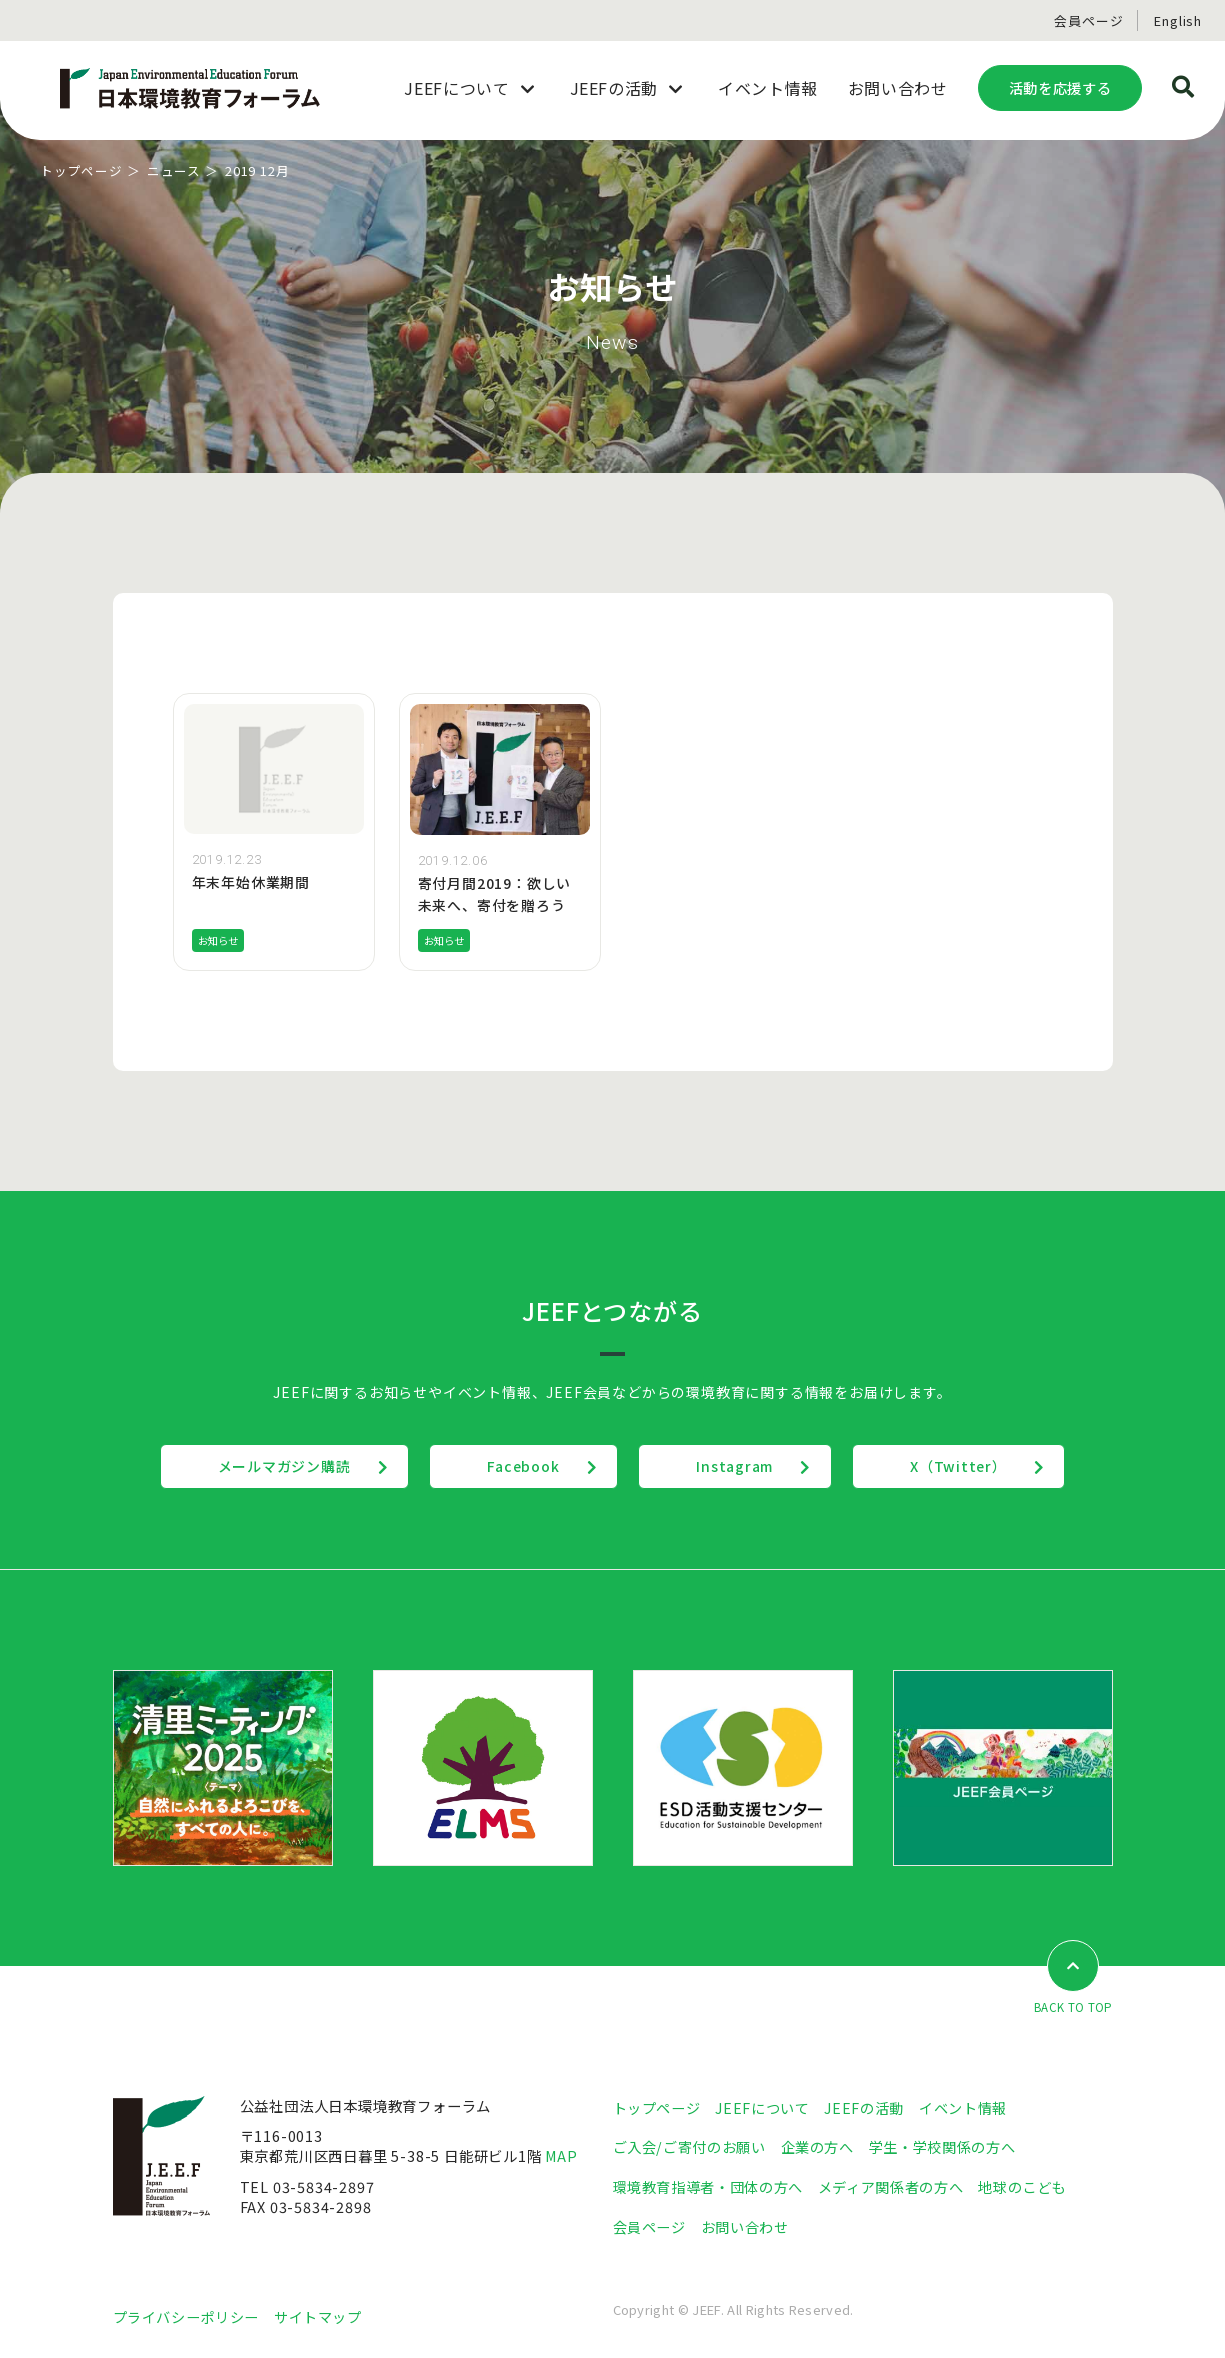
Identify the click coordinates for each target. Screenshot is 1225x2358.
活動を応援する (1060, 87)
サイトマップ (318, 2314)
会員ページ (1088, 20)
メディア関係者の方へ (890, 2184)
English (1178, 20)
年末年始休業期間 (251, 882)
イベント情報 (963, 2106)
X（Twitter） (966, 1465)
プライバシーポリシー (186, 2314)
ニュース (174, 170)
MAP (562, 2154)
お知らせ (220, 940)
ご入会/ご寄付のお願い (689, 2145)
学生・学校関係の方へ (942, 2145)
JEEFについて (762, 2106)
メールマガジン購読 (276, 1465)
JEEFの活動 (863, 2106)
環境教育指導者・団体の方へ (708, 2184)
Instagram (737, 1465)
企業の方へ (817, 2145)
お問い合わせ (745, 2223)
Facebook (521, 1465)
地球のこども (1022, 2184)
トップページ (81, 170)
